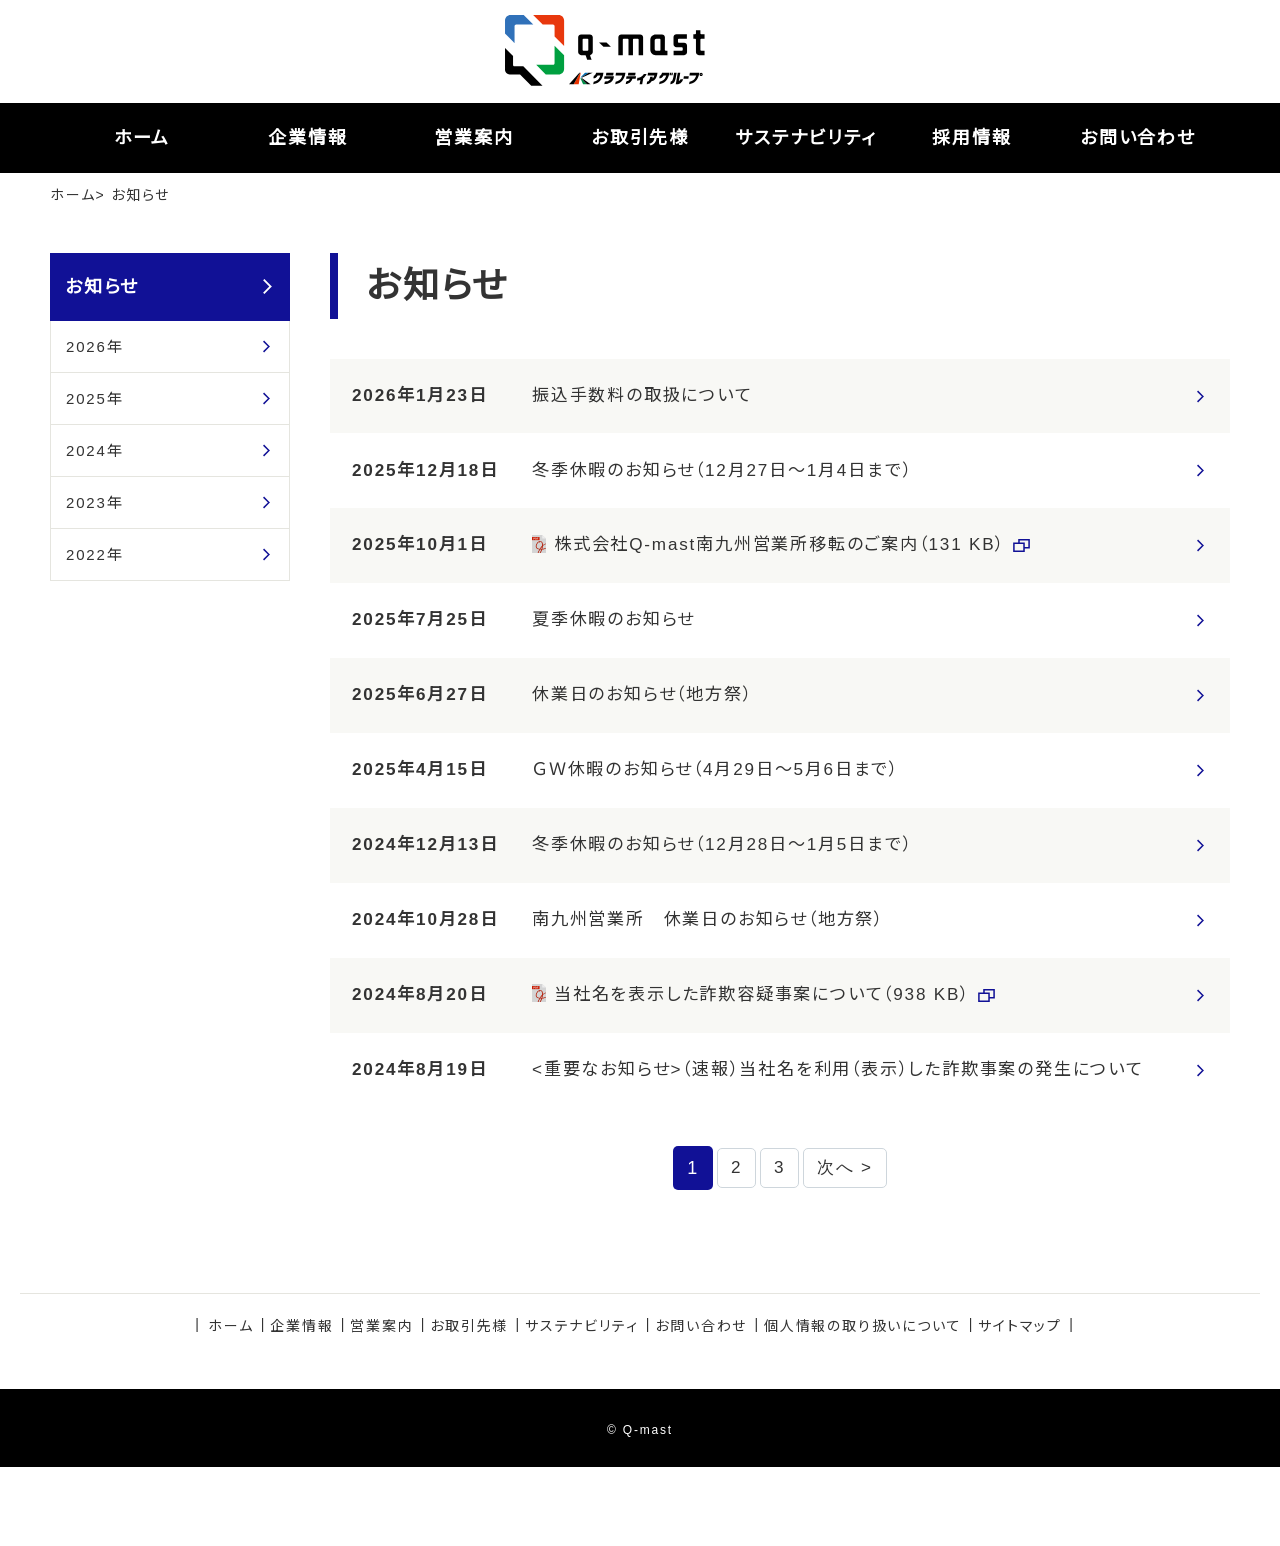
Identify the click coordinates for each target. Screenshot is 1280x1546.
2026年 (94, 346)
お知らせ (102, 287)
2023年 (94, 502)
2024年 (94, 450)
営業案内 (381, 1405)
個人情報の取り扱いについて (862, 1405)
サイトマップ (1020, 1405)
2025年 (94, 398)
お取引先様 (469, 1405)
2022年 (94, 554)
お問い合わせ (701, 1405)
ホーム (72, 195)
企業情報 (301, 1405)
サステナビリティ (581, 1405)
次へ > (847, 1245)
